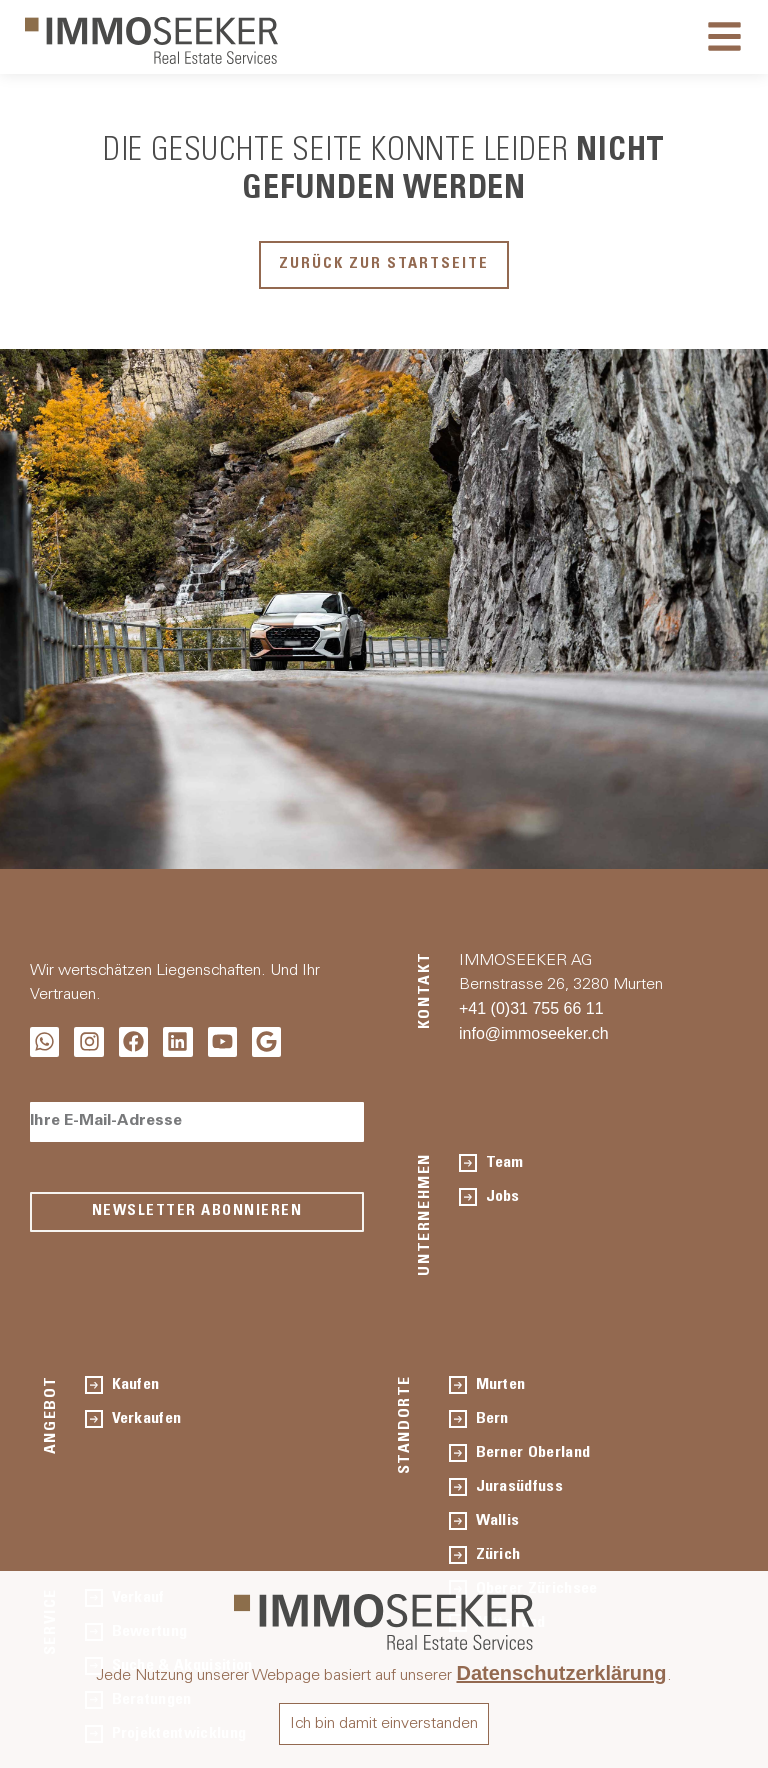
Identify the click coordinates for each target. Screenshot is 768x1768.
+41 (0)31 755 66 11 (531, 1008)
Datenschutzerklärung (561, 1673)
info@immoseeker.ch (534, 1033)
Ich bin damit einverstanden (384, 1724)
